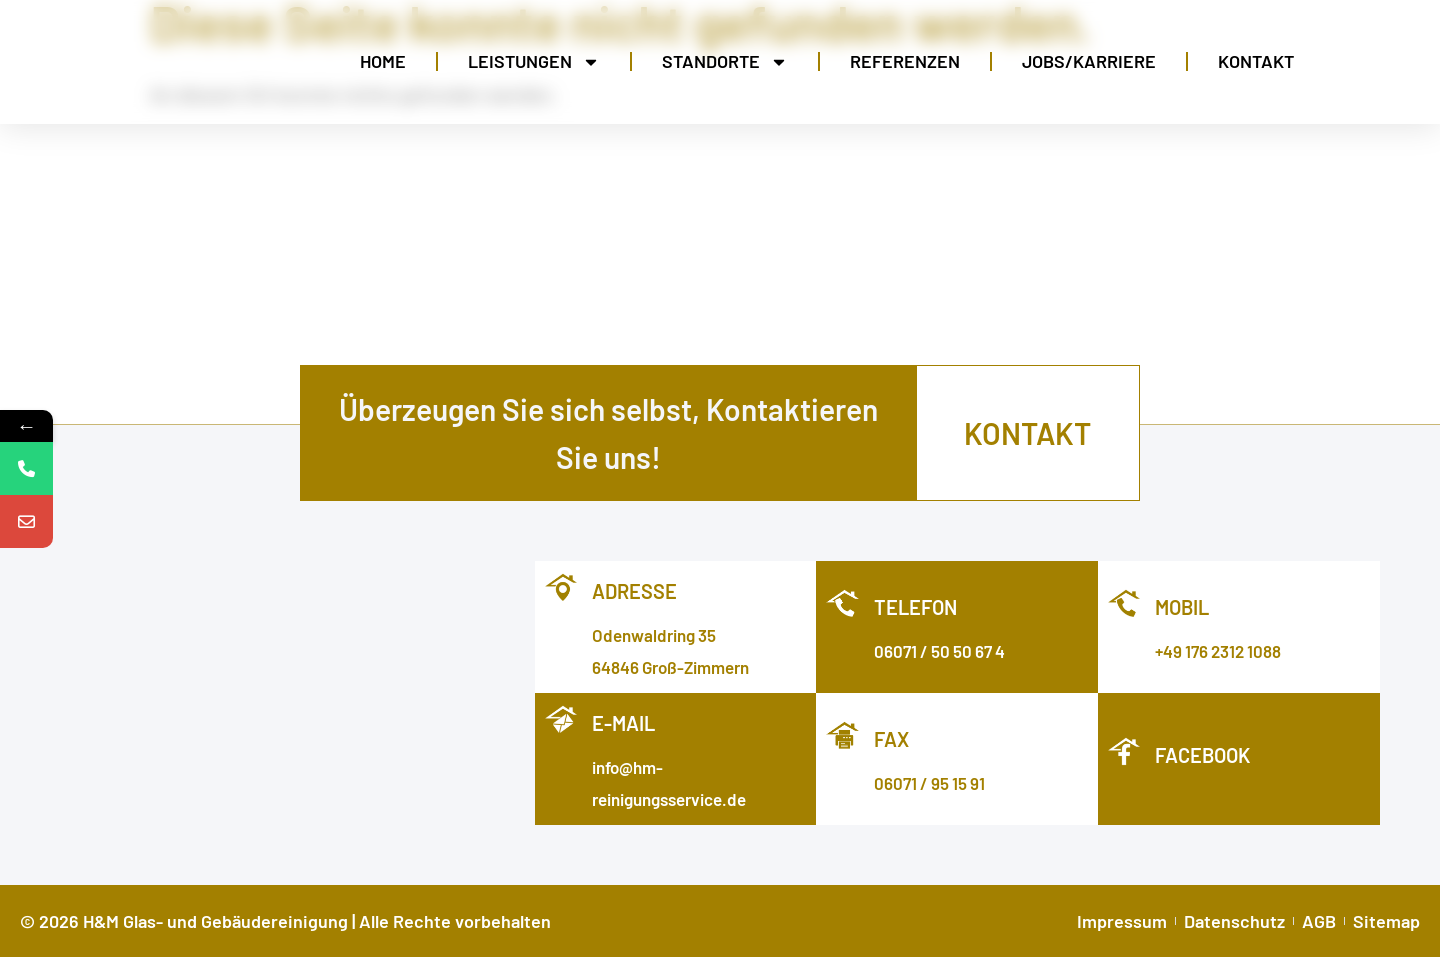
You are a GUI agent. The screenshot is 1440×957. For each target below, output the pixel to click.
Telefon (915, 607)
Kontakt (1256, 61)
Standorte (725, 62)
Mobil (1182, 607)
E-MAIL (623, 723)
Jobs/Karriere (1089, 61)
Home (383, 61)
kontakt (1027, 433)
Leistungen (534, 62)
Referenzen (905, 61)
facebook (1202, 755)
